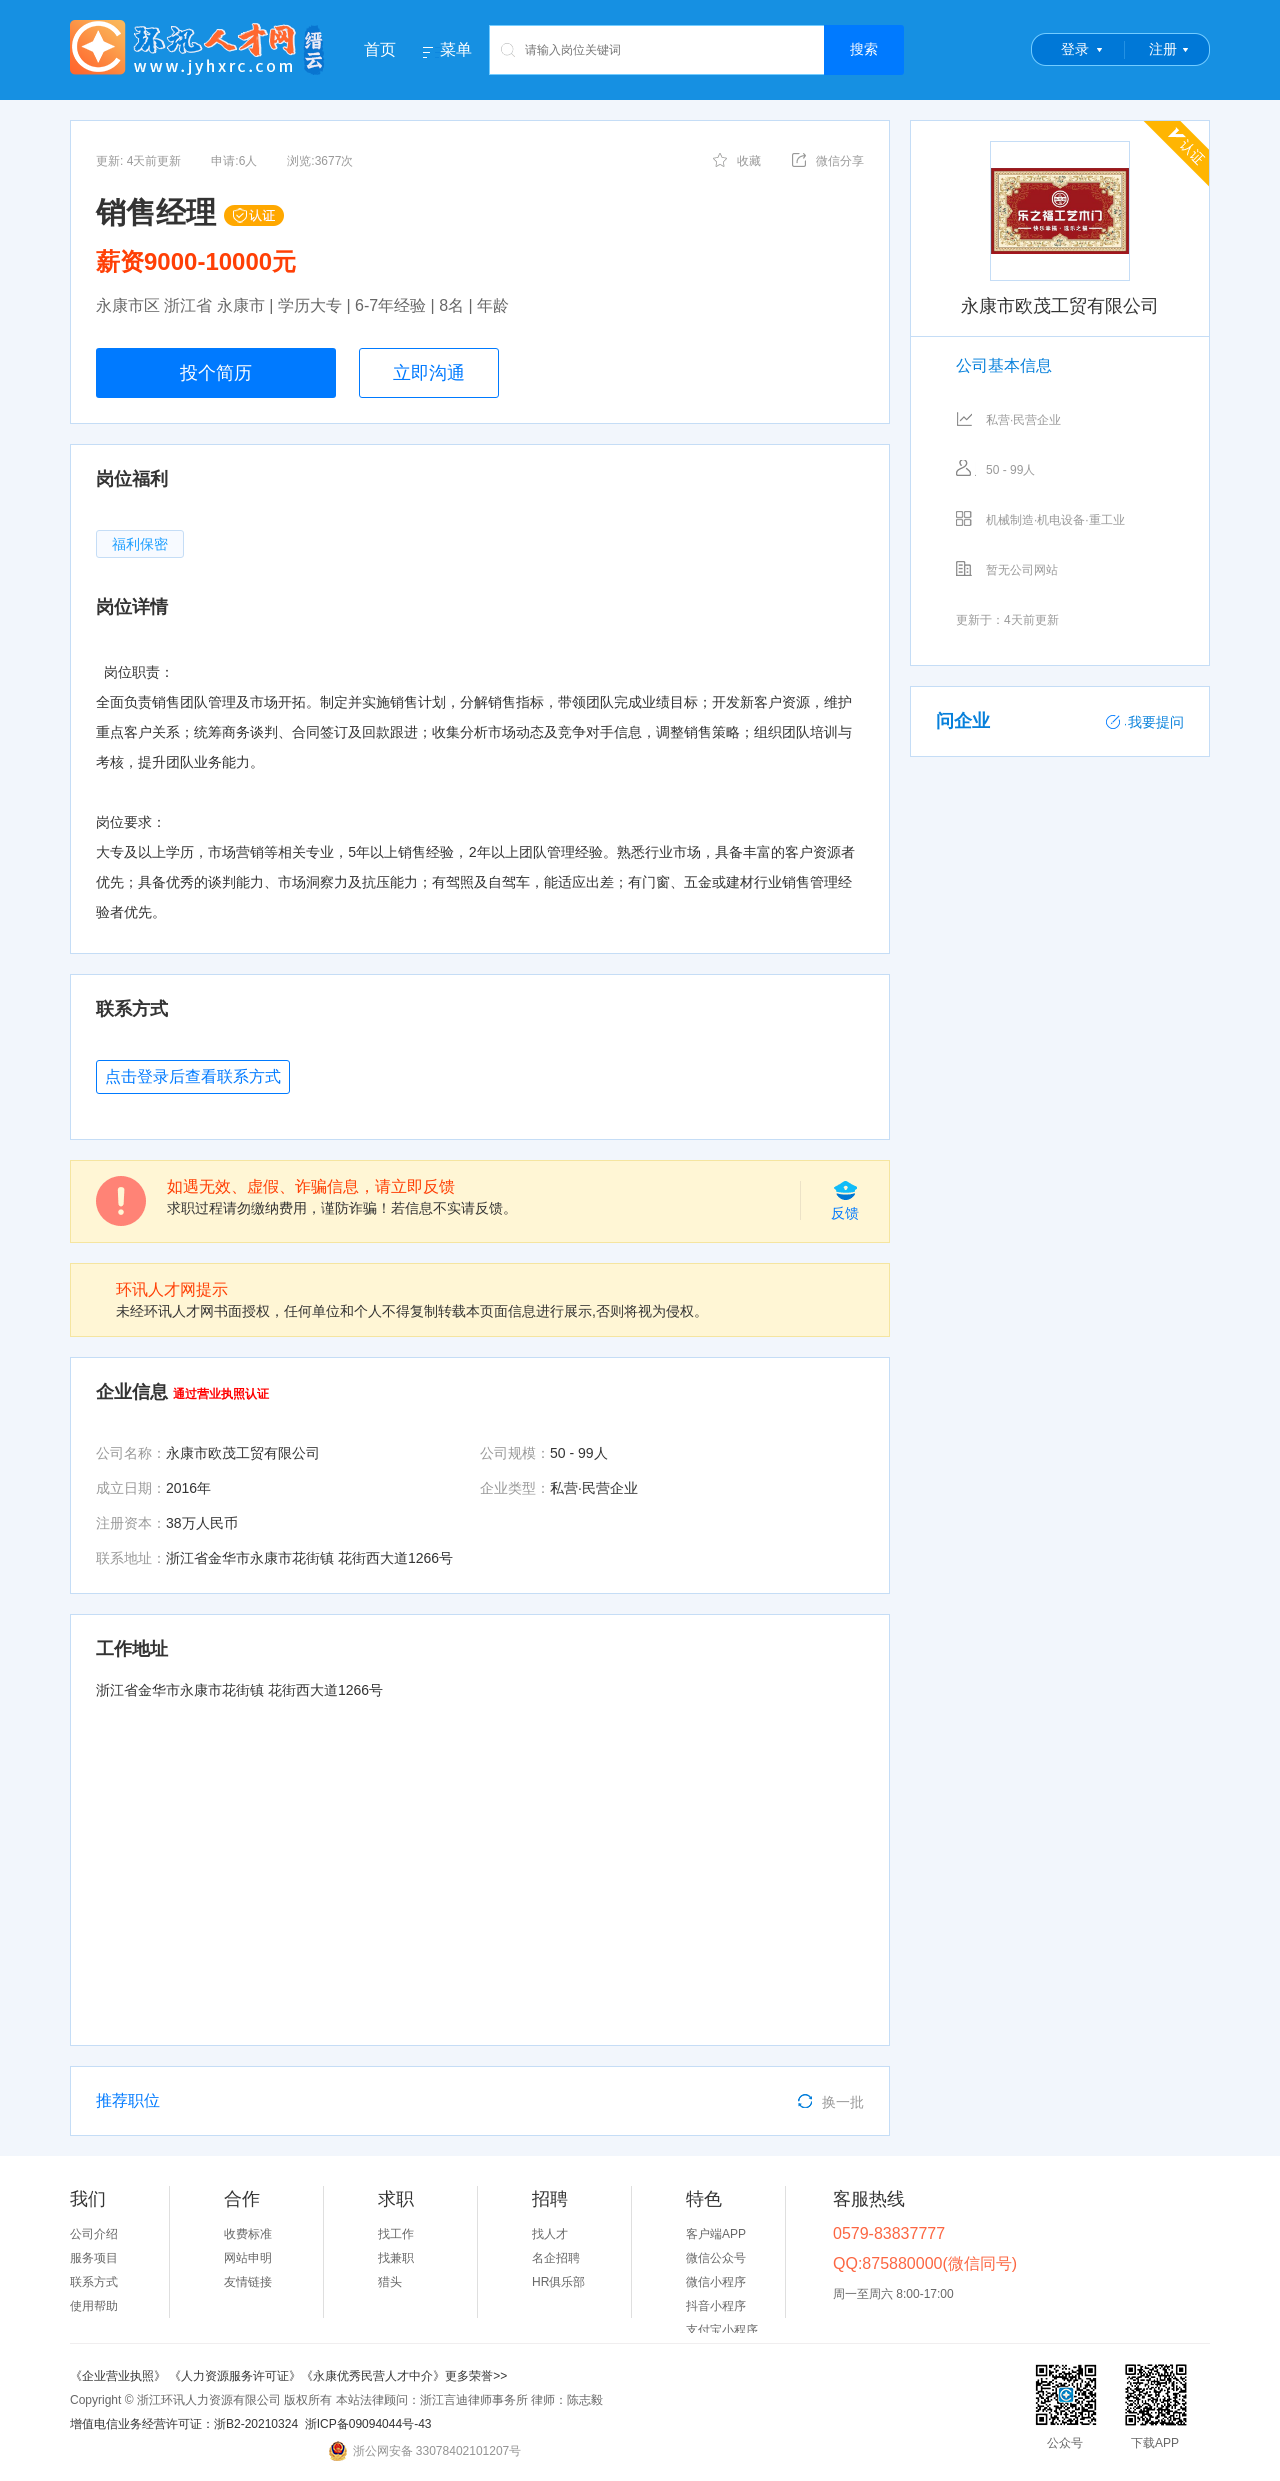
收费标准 (248, 2234)
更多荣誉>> (476, 2376)
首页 (380, 49)
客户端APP (716, 2234)
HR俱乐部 (558, 2282)
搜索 (864, 49)
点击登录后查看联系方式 (193, 1076)
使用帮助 (94, 2306)
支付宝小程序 (722, 2330)
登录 (1075, 49)
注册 (1163, 49)
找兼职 (396, 2258)
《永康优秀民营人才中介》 (373, 2376)
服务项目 (94, 2258)
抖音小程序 (716, 2306)
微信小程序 (716, 2282)
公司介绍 (94, 2234)
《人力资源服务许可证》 (235, 2376)
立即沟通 (429, 373)
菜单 (456, 50)
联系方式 (94, 2282)
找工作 (396, 2234)
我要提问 (1145, 722)
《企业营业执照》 (119, 2376)
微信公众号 (716, 2258)
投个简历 (216, 373)
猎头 (390, 2282)
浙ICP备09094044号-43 (368, 2424)
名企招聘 (556, 2258)
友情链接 (248, 2282)
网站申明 (248, 2258)
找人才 (550, 2234)
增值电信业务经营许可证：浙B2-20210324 (184, 2424)
